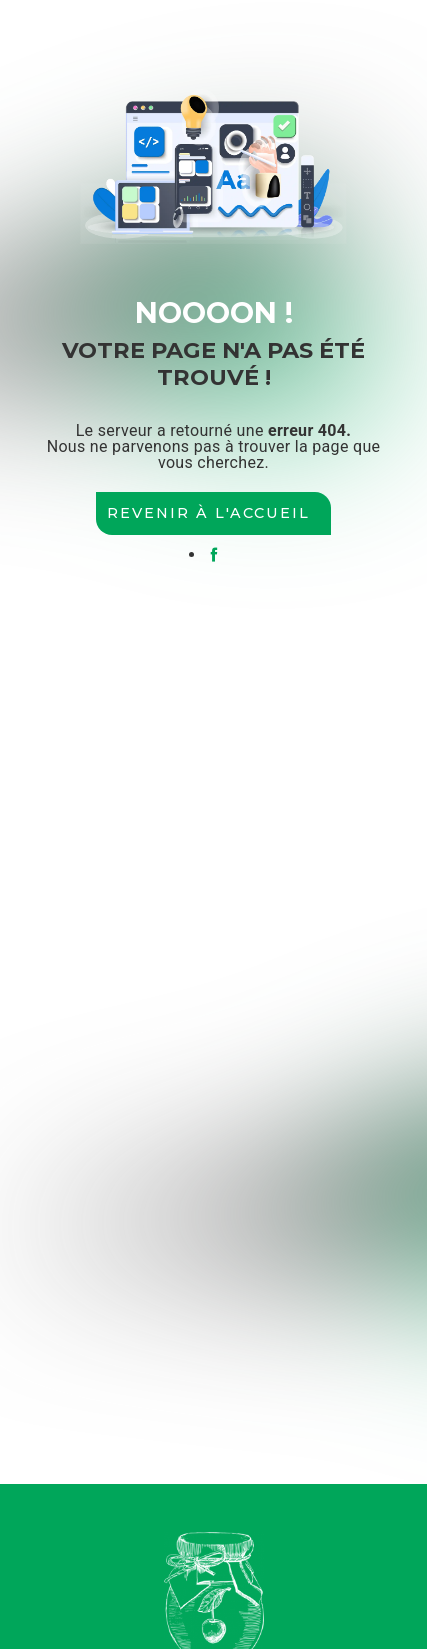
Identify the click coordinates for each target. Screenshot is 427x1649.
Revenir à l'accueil (208, 513)
